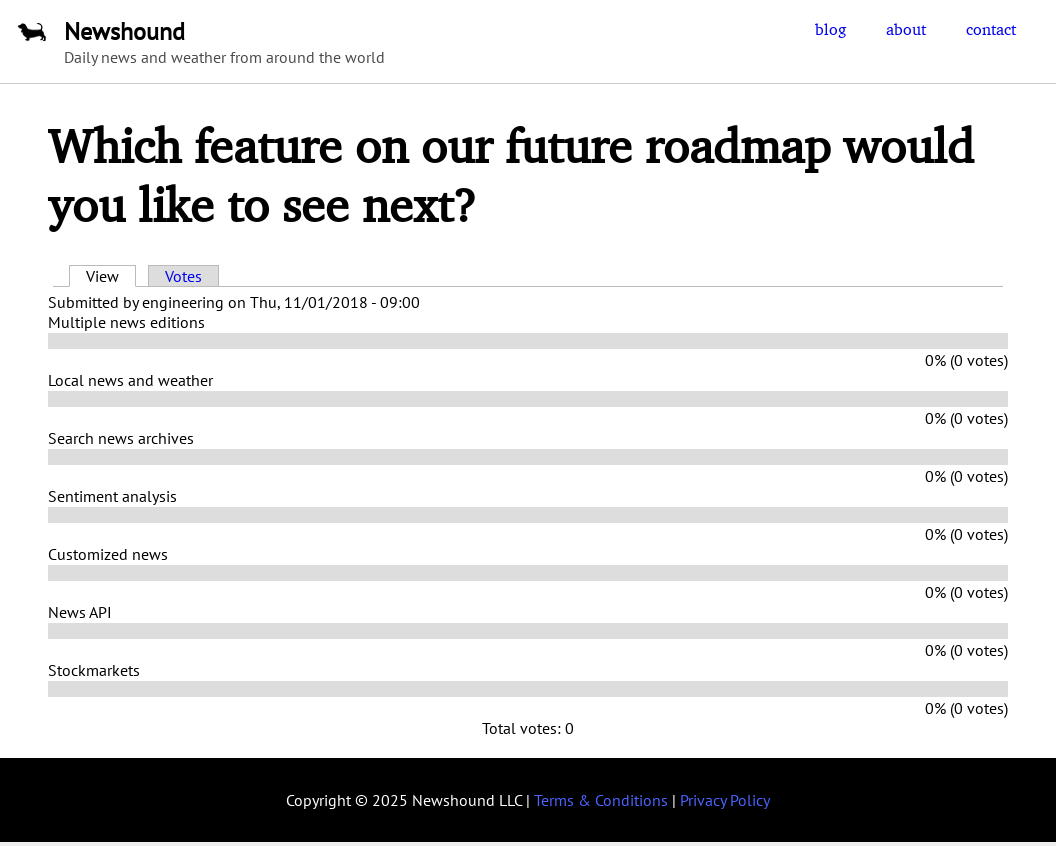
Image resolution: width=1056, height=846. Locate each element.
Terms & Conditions (601, 800)
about (906, 29)
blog (830, 29)
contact (991, 29)
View (111, 276)
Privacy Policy (725, 800)
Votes (183, 276)
